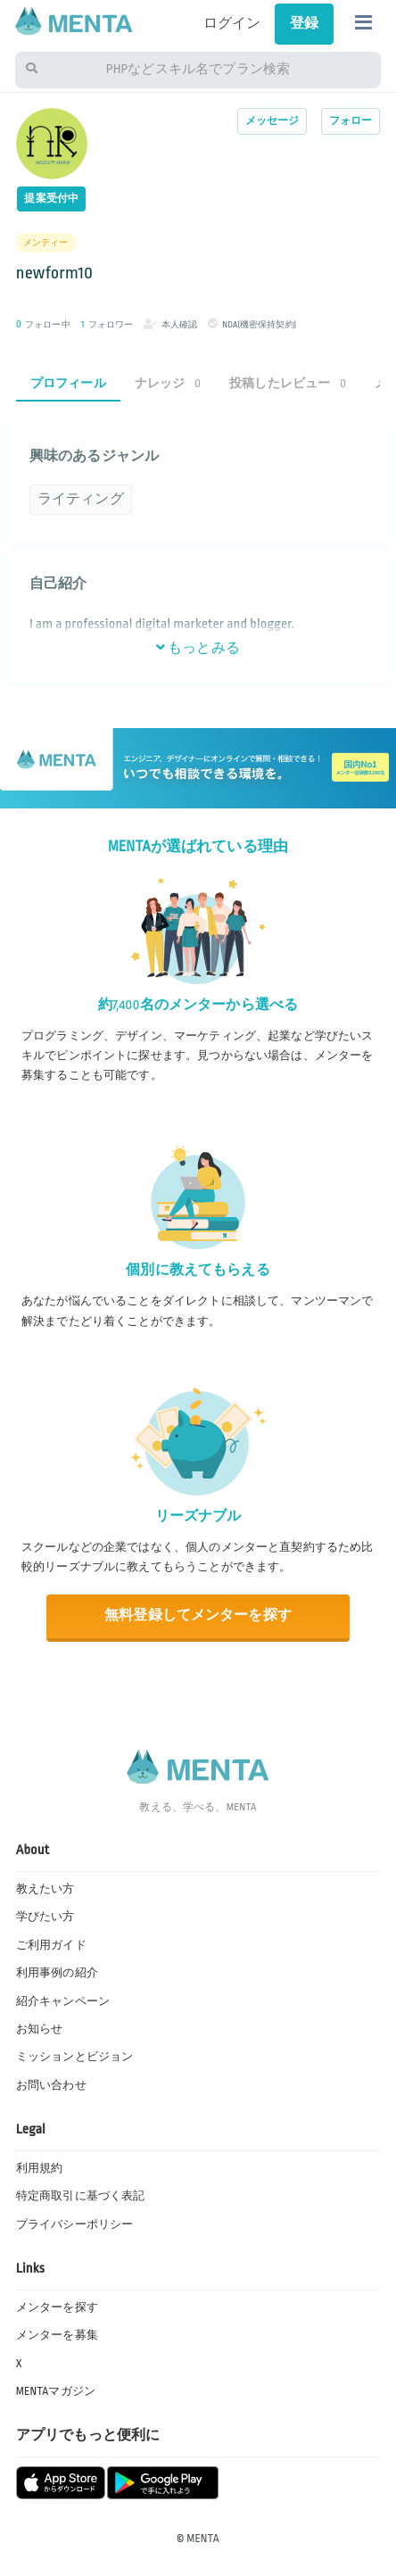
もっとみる (198, 648)
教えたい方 (45, 1889)
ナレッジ (168, 383)
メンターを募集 (57, 2335)
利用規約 (39, 2168)
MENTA (202, 2538)
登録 (304, 23)
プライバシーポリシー (75, 2224)
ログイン (232, 23)
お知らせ (39, 2029)
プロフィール (68, 383)
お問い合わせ (51, 2085)
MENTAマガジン (55, 2391)
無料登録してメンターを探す (198, 1615)
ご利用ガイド (51, 1945)
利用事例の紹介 (57, 1973)
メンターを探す (57, 2307)
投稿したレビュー (287, 383)
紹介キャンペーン (63, 2001)
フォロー (351, 121)
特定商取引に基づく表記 (80, 2196)
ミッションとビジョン (75, 2056)
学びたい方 (45, 1916)
